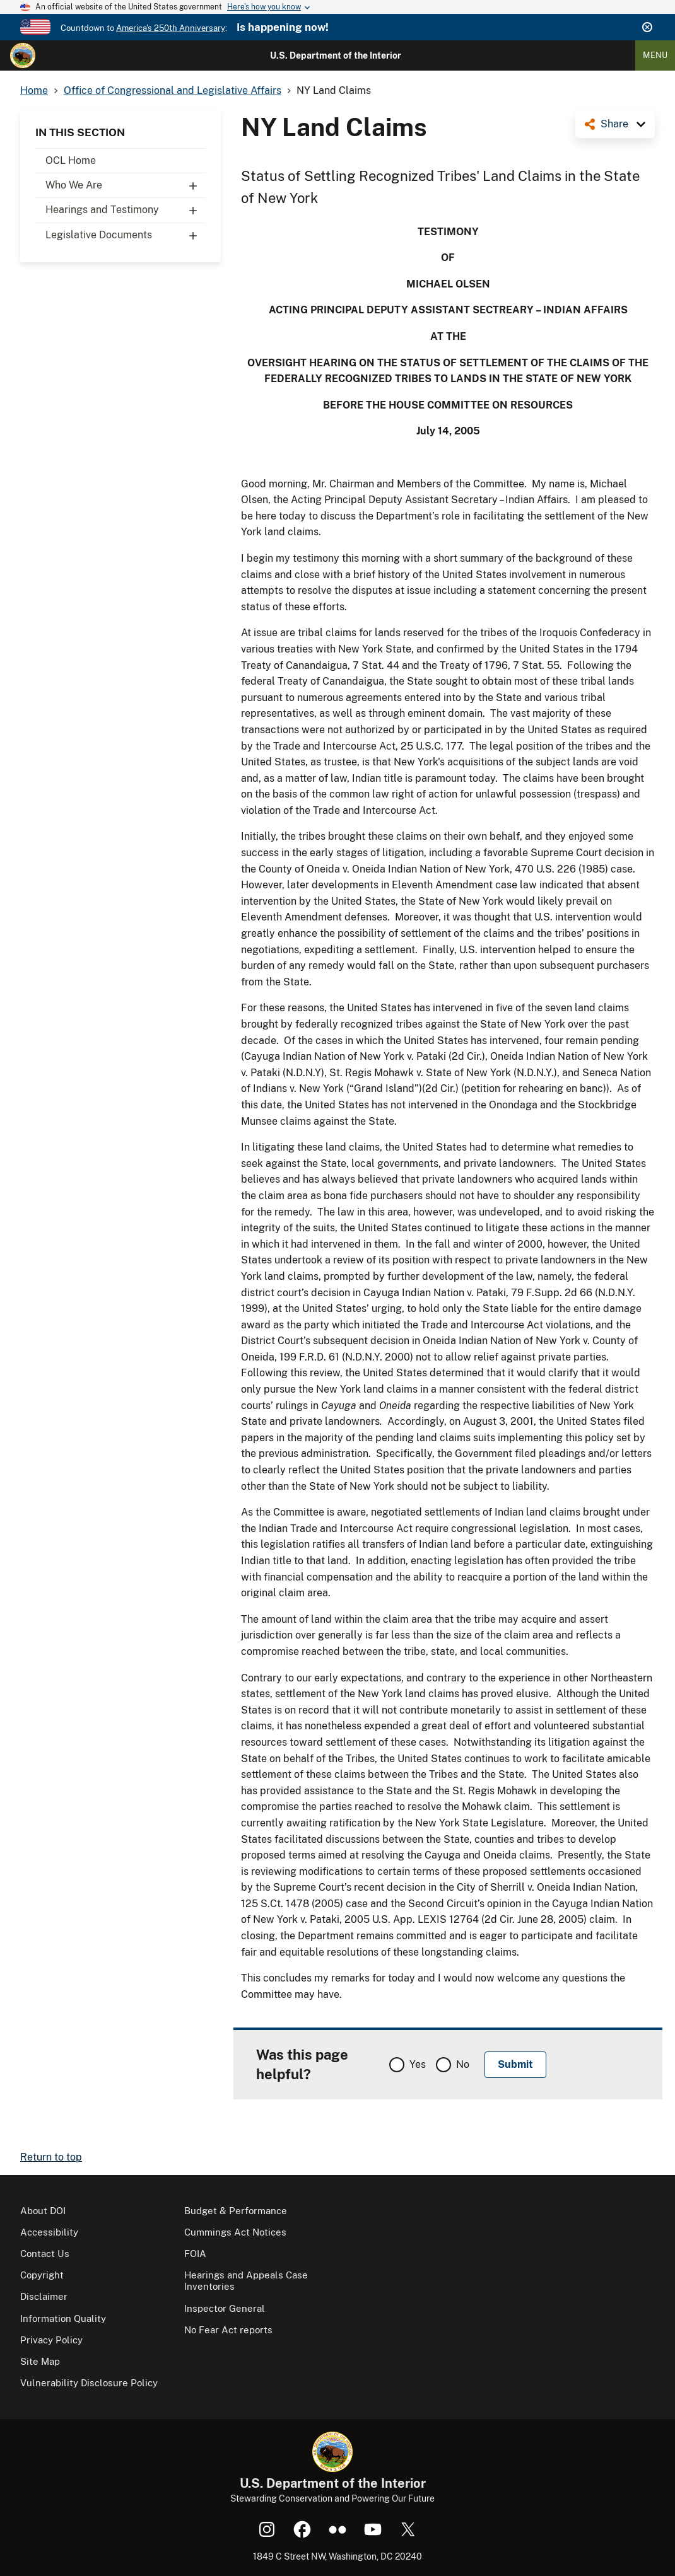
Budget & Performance (235, 2210)
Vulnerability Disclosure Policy (89, 2382)
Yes (417, 2064)
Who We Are (125, 185)
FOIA (195, 2253)
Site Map (40, 2361)
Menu (655, 55)
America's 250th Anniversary (170, 28)
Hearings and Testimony (125, 210)
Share (614, 124)
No (462, 2064)
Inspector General (224, 2308)
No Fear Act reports (228, 2329)
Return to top (51, 2157)
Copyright (42, 2275)
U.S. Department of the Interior (335, 55)
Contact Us (44, 2253)
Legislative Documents (125, 235)
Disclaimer (44, 2296)
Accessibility (49, 2232)
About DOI (43, 2210)
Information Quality (63, 2318)
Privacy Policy (51, 2340)
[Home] (22, 55)
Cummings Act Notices (235, 2232)
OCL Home (70, 160)
